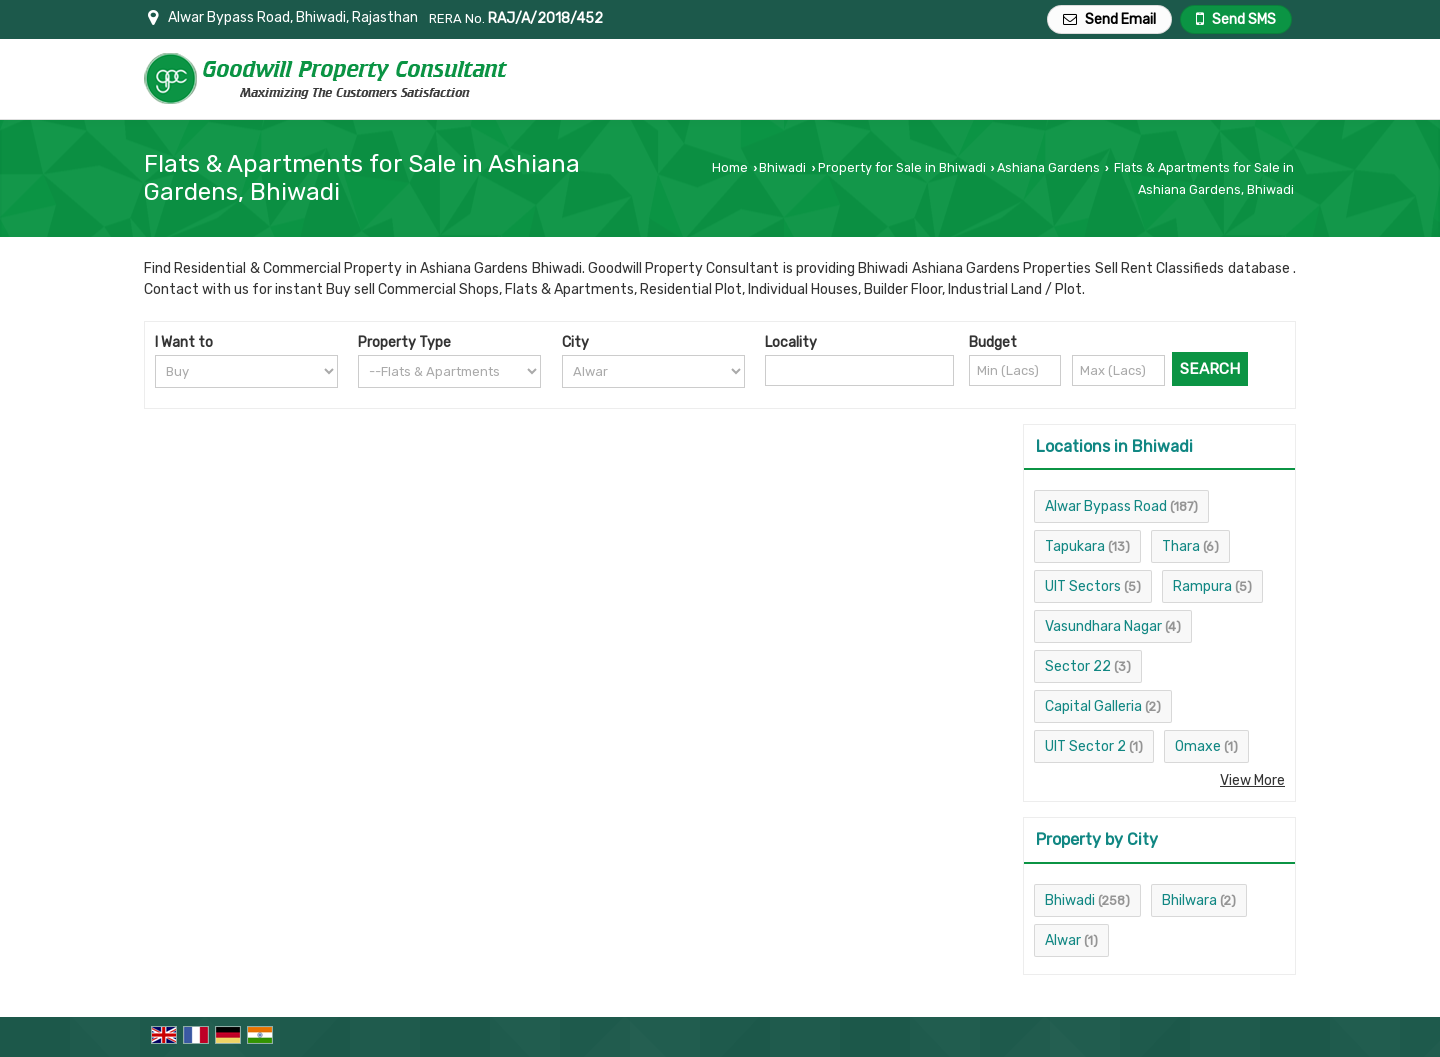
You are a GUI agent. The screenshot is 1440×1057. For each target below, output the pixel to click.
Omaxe (1198, 746)
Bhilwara (1189, 900)
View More (1252, 780)
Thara (1181, 546)
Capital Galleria (1093, 706)
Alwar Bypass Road (1106, 506)
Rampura (1202, 586)
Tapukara (1075, 546)
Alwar (1063, 940)
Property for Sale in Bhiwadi (902, 167)
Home (730, 167)
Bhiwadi (782, 167)
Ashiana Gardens (1048, 167)
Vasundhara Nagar (1103, 626)
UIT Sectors (1083, 586)
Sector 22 (1078, 666)
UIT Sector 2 (1085, 746)
